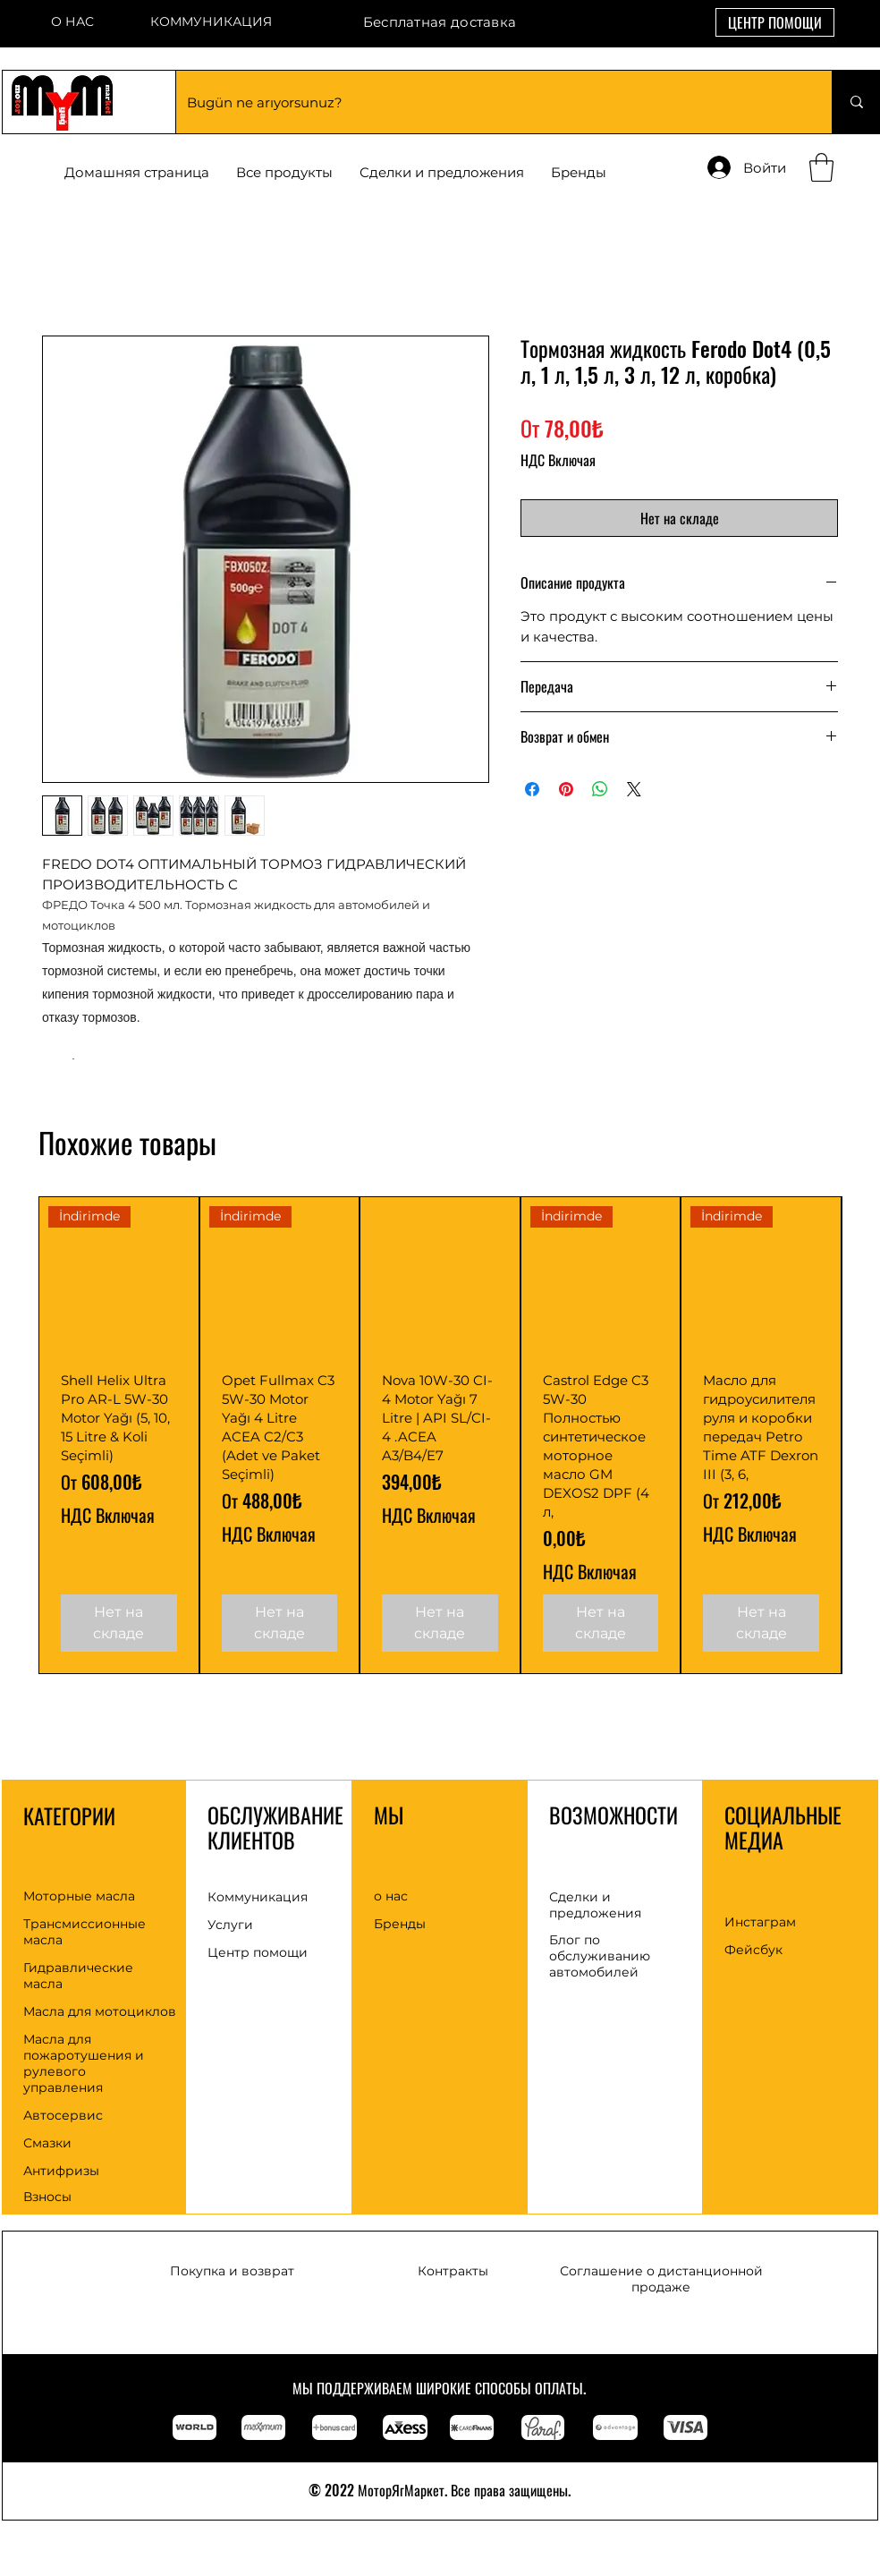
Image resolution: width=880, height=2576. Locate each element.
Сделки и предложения (595, 1905)
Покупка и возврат (232, 2271)
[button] (578, 172)
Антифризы (61, 2171)
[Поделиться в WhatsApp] (600, 789)
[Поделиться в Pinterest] (566, 789)
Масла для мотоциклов (99, 2011)
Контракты (453, 2271)
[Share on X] (634, 789)
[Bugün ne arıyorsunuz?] (490, 102)
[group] (440, 1435)
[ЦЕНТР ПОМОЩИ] (774, 22)
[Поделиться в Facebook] (532, 789)
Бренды (400, 1924)
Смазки (47, 2143)
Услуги (230, 1925)
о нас (391, 1896)
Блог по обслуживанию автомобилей (599, 1956)
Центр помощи (257, 1952)
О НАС (72, 21)
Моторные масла (79, 1896)
